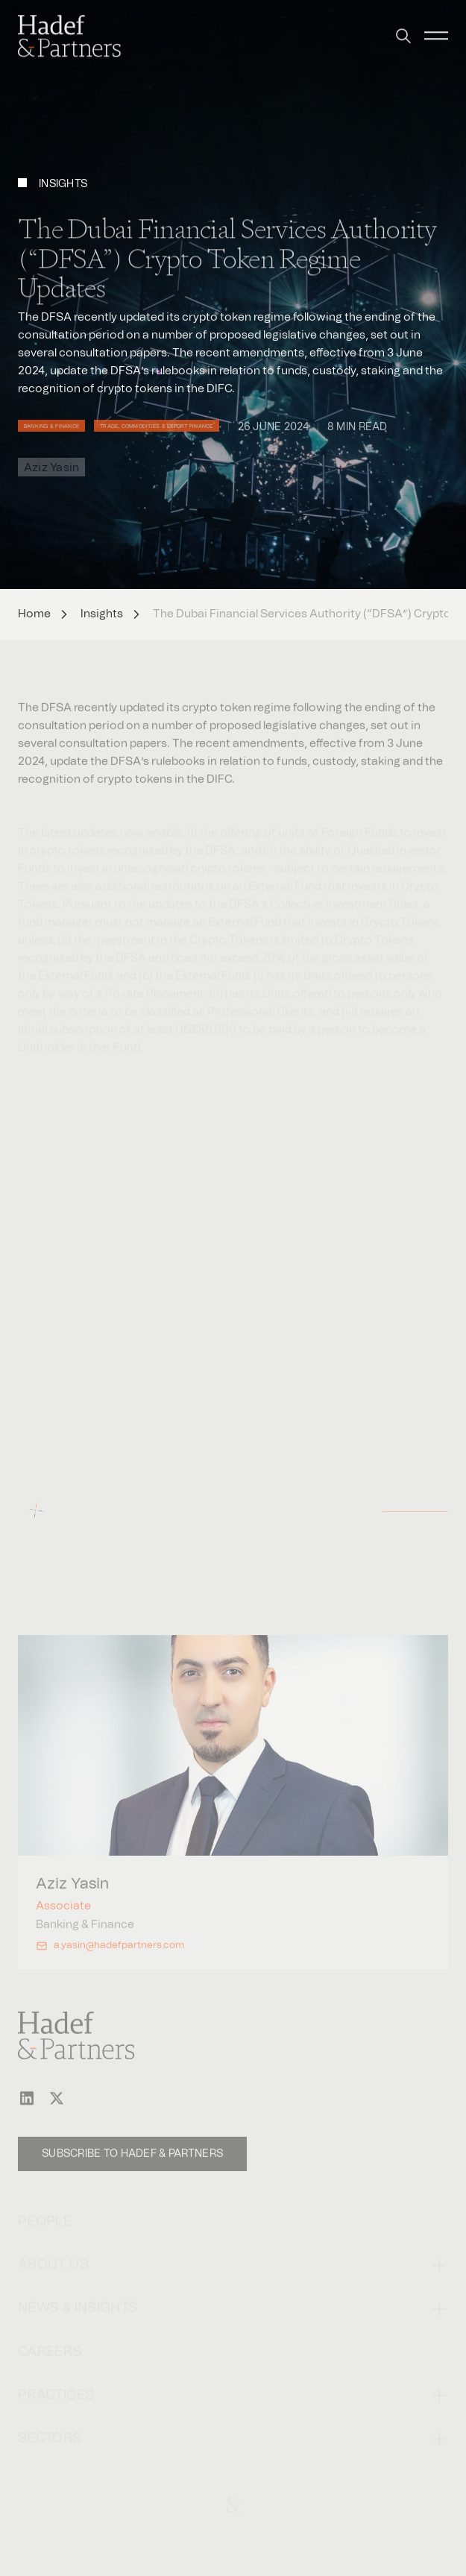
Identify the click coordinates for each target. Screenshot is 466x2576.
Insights (102, 614)
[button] (403, 27)
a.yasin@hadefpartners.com (119, 1960)
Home (34, 614)
